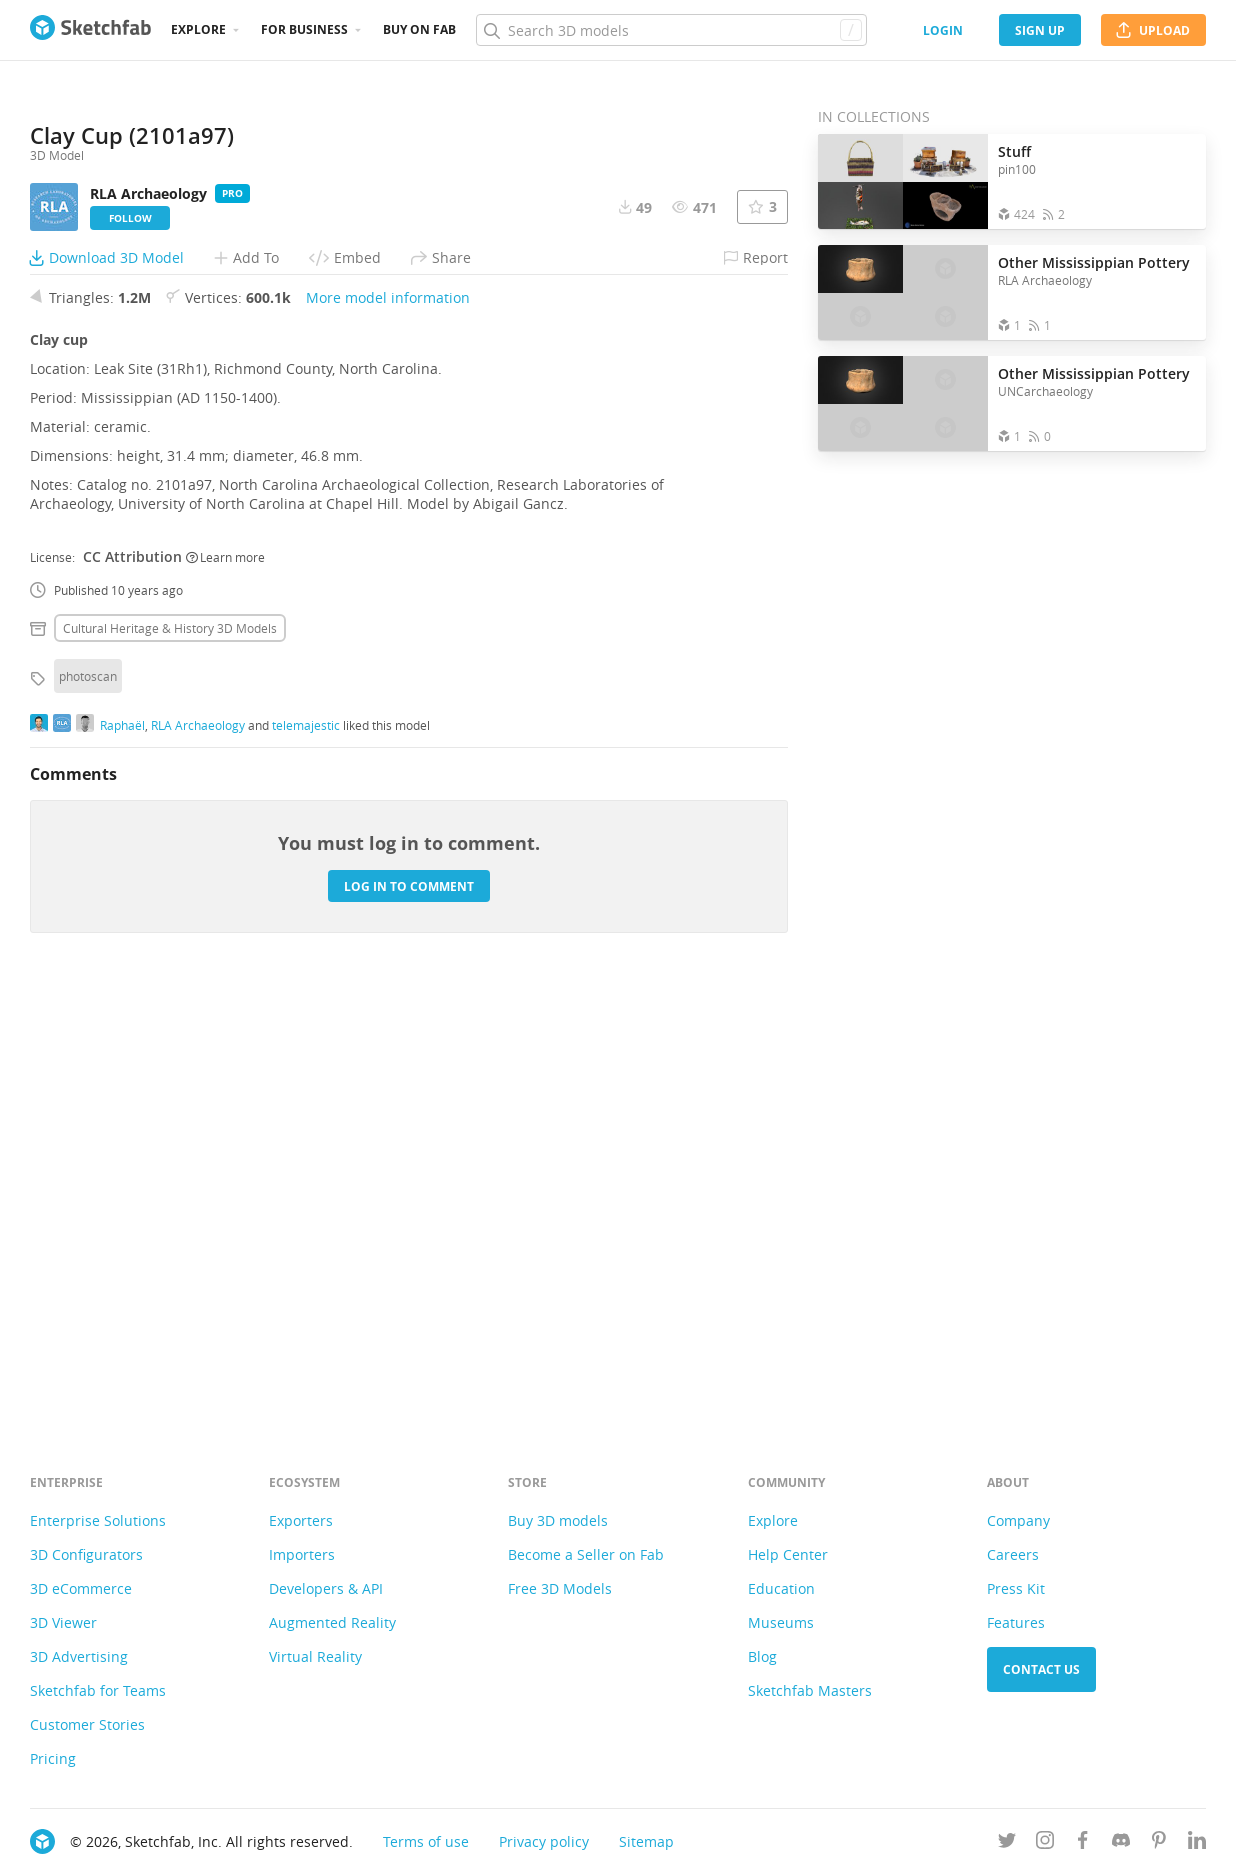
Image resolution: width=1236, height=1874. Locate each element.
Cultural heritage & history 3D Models (170, 1052)
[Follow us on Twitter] (1007, 1843)
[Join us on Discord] (1121, 1843)
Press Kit (1016, 1588)
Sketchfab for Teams (98, 1690)
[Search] (671, 30)
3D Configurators (86, 1554)
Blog (762, 1656)
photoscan (88, 1100)
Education (781, 1588)
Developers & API (326, 1588)
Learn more (225, 981)
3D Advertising (79, 1656)
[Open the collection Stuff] (903, 181)
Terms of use (426, 1841)
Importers (302, 1554)
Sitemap (646, 1841)
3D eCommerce (81, 1588)
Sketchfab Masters (810, 1690)
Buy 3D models (558, 1520)
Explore (198, 29)
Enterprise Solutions (98, 1520)
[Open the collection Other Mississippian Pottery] (903, 292)
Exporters (301, 1520)
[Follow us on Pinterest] (1159, 1843)
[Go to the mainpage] (90, 30)
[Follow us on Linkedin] (1197, 1843)
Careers (1013, 1554)
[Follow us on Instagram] (1045, 1843)
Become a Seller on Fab (586, 1554)
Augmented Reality (332, 1622)
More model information (388, 721)
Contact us (1041, 1669)
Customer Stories (87, 1724)
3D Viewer (63, 1622)
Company (1018, 1520)
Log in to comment (409, 1310)
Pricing (53, 1758)
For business (304, 29)
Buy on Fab (419, 29)
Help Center (788, 1554)
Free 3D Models (560, 1588)
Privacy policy (544, 1841)
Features (1016, 1622)
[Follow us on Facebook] (1083, 1843)
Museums (781, 1622)
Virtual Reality (315, 1656)
